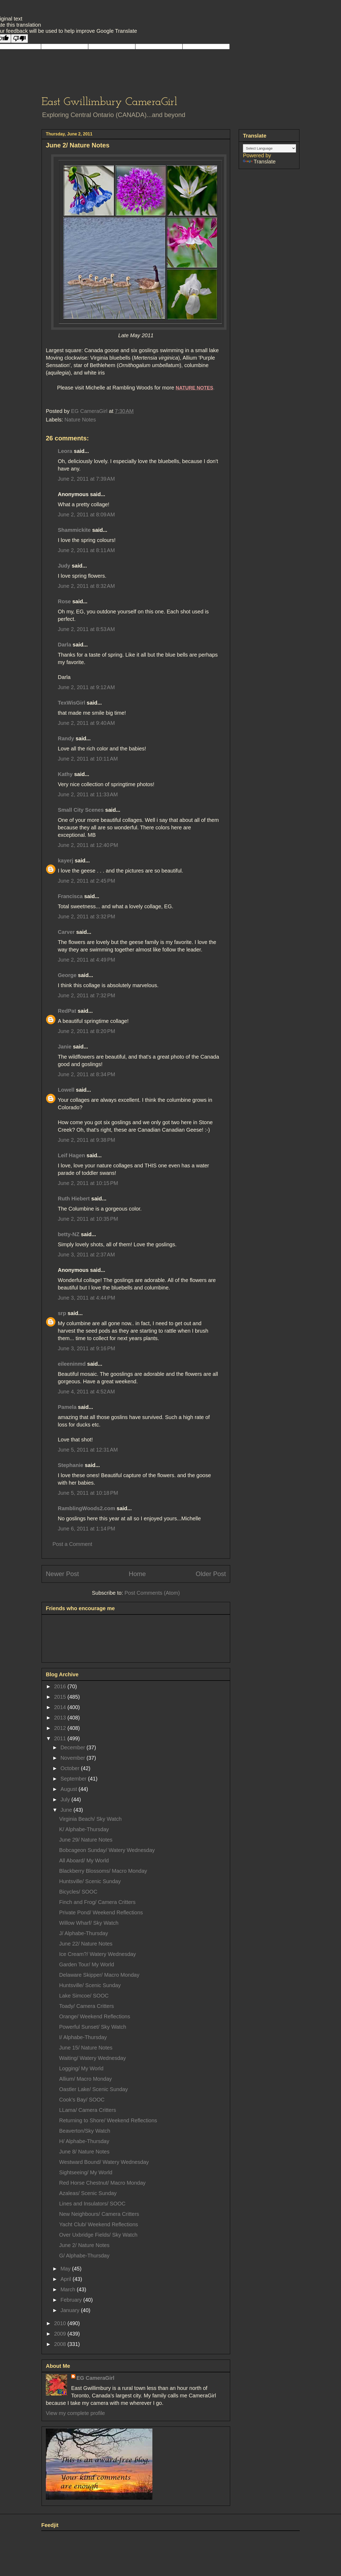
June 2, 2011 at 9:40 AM (86, 723)
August (69, 1789)
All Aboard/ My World (84, 1860)
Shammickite (74, 530)
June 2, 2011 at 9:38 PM (86, 1140)
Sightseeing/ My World (85, 2172)
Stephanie (70, 1465)
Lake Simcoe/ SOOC (84, 1996)
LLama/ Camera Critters (87, 2110)
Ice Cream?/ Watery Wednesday (97, 1954)
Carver (66, 932)
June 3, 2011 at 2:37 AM (86, 1254)
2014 (60, 1707)
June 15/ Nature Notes (85, 2048)
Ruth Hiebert (74, 1198)
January (70, 2310)
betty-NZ (68, 1234)
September (74, 1779)
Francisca (70, 896)
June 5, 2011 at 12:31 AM (88, 1450)
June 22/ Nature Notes (85, 1944)
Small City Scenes (81, 810)
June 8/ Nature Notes (84, 2152)
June (67, 1810)
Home (137, 1573)
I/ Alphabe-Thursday (83, 2037)
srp (62, 1313)
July (65, 1799)
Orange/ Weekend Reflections (94, 2016)
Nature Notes (80, 420)
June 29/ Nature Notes (85, 1840)
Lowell (66, 1090)
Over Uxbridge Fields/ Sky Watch (98, 2235)
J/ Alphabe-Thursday (83, 1933)
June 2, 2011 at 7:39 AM (86, 479)
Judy (65, 566)
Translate (259, 161)
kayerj (65, 860)
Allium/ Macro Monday (85, 2079)
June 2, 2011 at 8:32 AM (86, 586)
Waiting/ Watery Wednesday (92, 2058)
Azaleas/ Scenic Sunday (88, 2193)
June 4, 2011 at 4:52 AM (86, 1392)
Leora (65, 451)
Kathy (65, 774)
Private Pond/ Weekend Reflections (101, 1912)
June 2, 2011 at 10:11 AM (88, 759)
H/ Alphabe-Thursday (84, 2141)
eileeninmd (72, 1364)
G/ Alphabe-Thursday (84, 2255)
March (68, 2289)
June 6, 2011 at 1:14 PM (86, 1529)
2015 (60, 1697)
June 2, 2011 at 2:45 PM (86, 881)
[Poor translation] (19, 38)
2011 (60, 1738)
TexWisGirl (71, 703)
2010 (60, 2323)
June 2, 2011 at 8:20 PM (86, 1031)
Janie (64, 1047)
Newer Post (62, 1573)
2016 (60, 1686)
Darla (64, 645)
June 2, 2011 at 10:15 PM (88, 1183)
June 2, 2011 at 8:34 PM (86, 1074)
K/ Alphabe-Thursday (84, 1829)
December (73, 1747)
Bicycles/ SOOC (78, 1892)
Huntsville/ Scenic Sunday (90, 1881)
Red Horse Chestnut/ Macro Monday (102, 2183)
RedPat (67, 1011)
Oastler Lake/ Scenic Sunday (93, 2089)
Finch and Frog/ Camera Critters (97, 1902)
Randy (66, 738)
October (70, 1768)
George (67, 975)
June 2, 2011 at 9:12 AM (86, 687)
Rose (64, 601)
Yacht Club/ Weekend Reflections (98, 2224)
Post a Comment (72, 1544)
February (71, 2300)
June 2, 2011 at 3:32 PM (86, 916)
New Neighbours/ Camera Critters (99, 2214)
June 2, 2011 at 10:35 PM (88, 1219)
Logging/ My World (81, 2068)
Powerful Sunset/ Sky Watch (92, 2027)
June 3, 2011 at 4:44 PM (86, 1298)
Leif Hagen (71, 1155)
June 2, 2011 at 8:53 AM (86, 629)
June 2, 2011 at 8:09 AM (86, 514)
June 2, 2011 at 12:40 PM (88, 845)
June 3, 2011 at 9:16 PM (86, 1348)
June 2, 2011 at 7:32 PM (86, 995)
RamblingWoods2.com (86, 1508)
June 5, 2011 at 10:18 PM (88, 1493)
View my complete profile (75, 2413)
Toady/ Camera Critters (86, 2006)
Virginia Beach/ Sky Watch (90, 1819)
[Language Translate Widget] (269, 148)
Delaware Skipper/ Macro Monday (99, 1975)
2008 (60, 2344)
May (66, 2269)
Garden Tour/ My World (86, 1964)
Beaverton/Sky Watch (84, 2131)
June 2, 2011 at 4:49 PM (86, 960)
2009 (60, 2334)
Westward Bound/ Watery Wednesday (104, 2162)
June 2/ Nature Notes (84, 2245)
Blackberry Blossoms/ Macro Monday (103, 1871)
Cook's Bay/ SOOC (82, 2100)
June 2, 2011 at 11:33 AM (88, 794)
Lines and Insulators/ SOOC (92, 2204)
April (66, 2279)
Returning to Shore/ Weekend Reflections (108, 2120)
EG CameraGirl (95, 2378)
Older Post (211, 1573)
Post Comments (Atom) (152, 1593)
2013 (60, 1718)
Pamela (67, 1407)
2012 (60, 1728)
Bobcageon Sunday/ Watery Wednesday (107, 1850)
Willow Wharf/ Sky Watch (89, 1923)
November (73, 1758)
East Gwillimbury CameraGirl (109, 102)
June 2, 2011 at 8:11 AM (86, 550)
